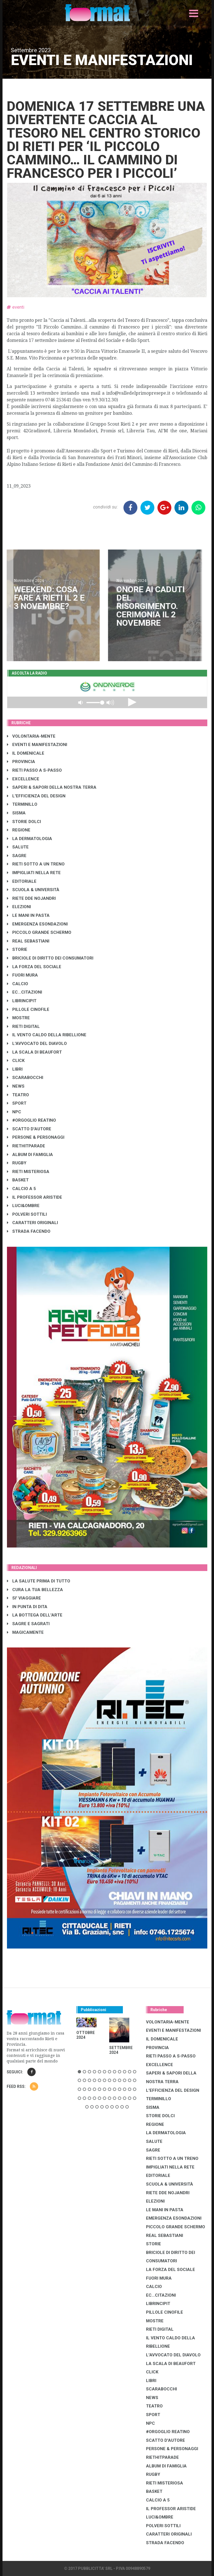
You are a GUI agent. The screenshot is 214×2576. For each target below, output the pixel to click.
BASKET (18, 1180)
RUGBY (16, 1162)
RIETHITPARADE (26, 1145)
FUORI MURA (22, 975)
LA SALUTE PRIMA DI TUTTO (38, 1581)
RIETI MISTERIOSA (28, 1171)
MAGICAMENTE (25, 1632)
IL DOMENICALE (25, 753)
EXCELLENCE (23, 778)
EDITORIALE (22, 881)
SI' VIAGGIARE (24, 1598)
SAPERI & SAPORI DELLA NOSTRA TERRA (51, 787)
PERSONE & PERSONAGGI (35, 1137)
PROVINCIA (21, 761)
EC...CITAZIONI (24, 992)
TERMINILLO (22, 804)
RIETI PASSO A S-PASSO (34, 770)
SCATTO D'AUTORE (29, 1128)
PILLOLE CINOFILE (28, 1009)
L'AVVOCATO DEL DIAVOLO (37, 1043)
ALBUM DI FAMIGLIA (30, 1154)
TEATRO (18, 1094)
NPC (14, 1111)
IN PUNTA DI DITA (27, 1606)
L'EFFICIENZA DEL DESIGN (36, 795)
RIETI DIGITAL (23, 1026)
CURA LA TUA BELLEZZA (35, 1589)
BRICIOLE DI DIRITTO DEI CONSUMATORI (50, 958)
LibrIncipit (22, 1000)
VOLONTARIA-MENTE (31, 736)
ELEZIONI (19, 906)
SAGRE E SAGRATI (28, 1623)
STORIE (17, 949)
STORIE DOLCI (24, 821)
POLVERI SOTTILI (27, 1214)
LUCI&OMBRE (23, 1205)
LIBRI (15, 1069)
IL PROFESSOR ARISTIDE (34, 1197)
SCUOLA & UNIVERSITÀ (33, 889)
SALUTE (18, 847)
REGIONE (18, 830)
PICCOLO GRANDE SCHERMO (39, 932)
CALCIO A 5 (21, 1188)
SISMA (16, 813)
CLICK (16, 1060)
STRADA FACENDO (28, 1231)
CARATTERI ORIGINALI (32, 1222)
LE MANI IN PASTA (28, 915)
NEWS (16, 1086)
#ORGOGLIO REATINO (31, 1120)
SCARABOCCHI (25, 1077)
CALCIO (17, 983)
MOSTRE (18, 1017)
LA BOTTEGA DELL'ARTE (34, 1615)
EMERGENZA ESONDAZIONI (37, 924)
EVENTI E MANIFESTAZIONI (37, 744)
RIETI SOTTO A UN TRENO (36, 864)
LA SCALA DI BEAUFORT (34, 1052)
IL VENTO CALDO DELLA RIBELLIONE (46, 1034)
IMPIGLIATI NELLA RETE (34, 872)
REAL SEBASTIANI (28, 941)
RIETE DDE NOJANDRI (31, 898)
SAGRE (16, 855)
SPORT (16, 1103)
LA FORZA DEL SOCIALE (34, 966)
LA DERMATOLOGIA (29, 838)
